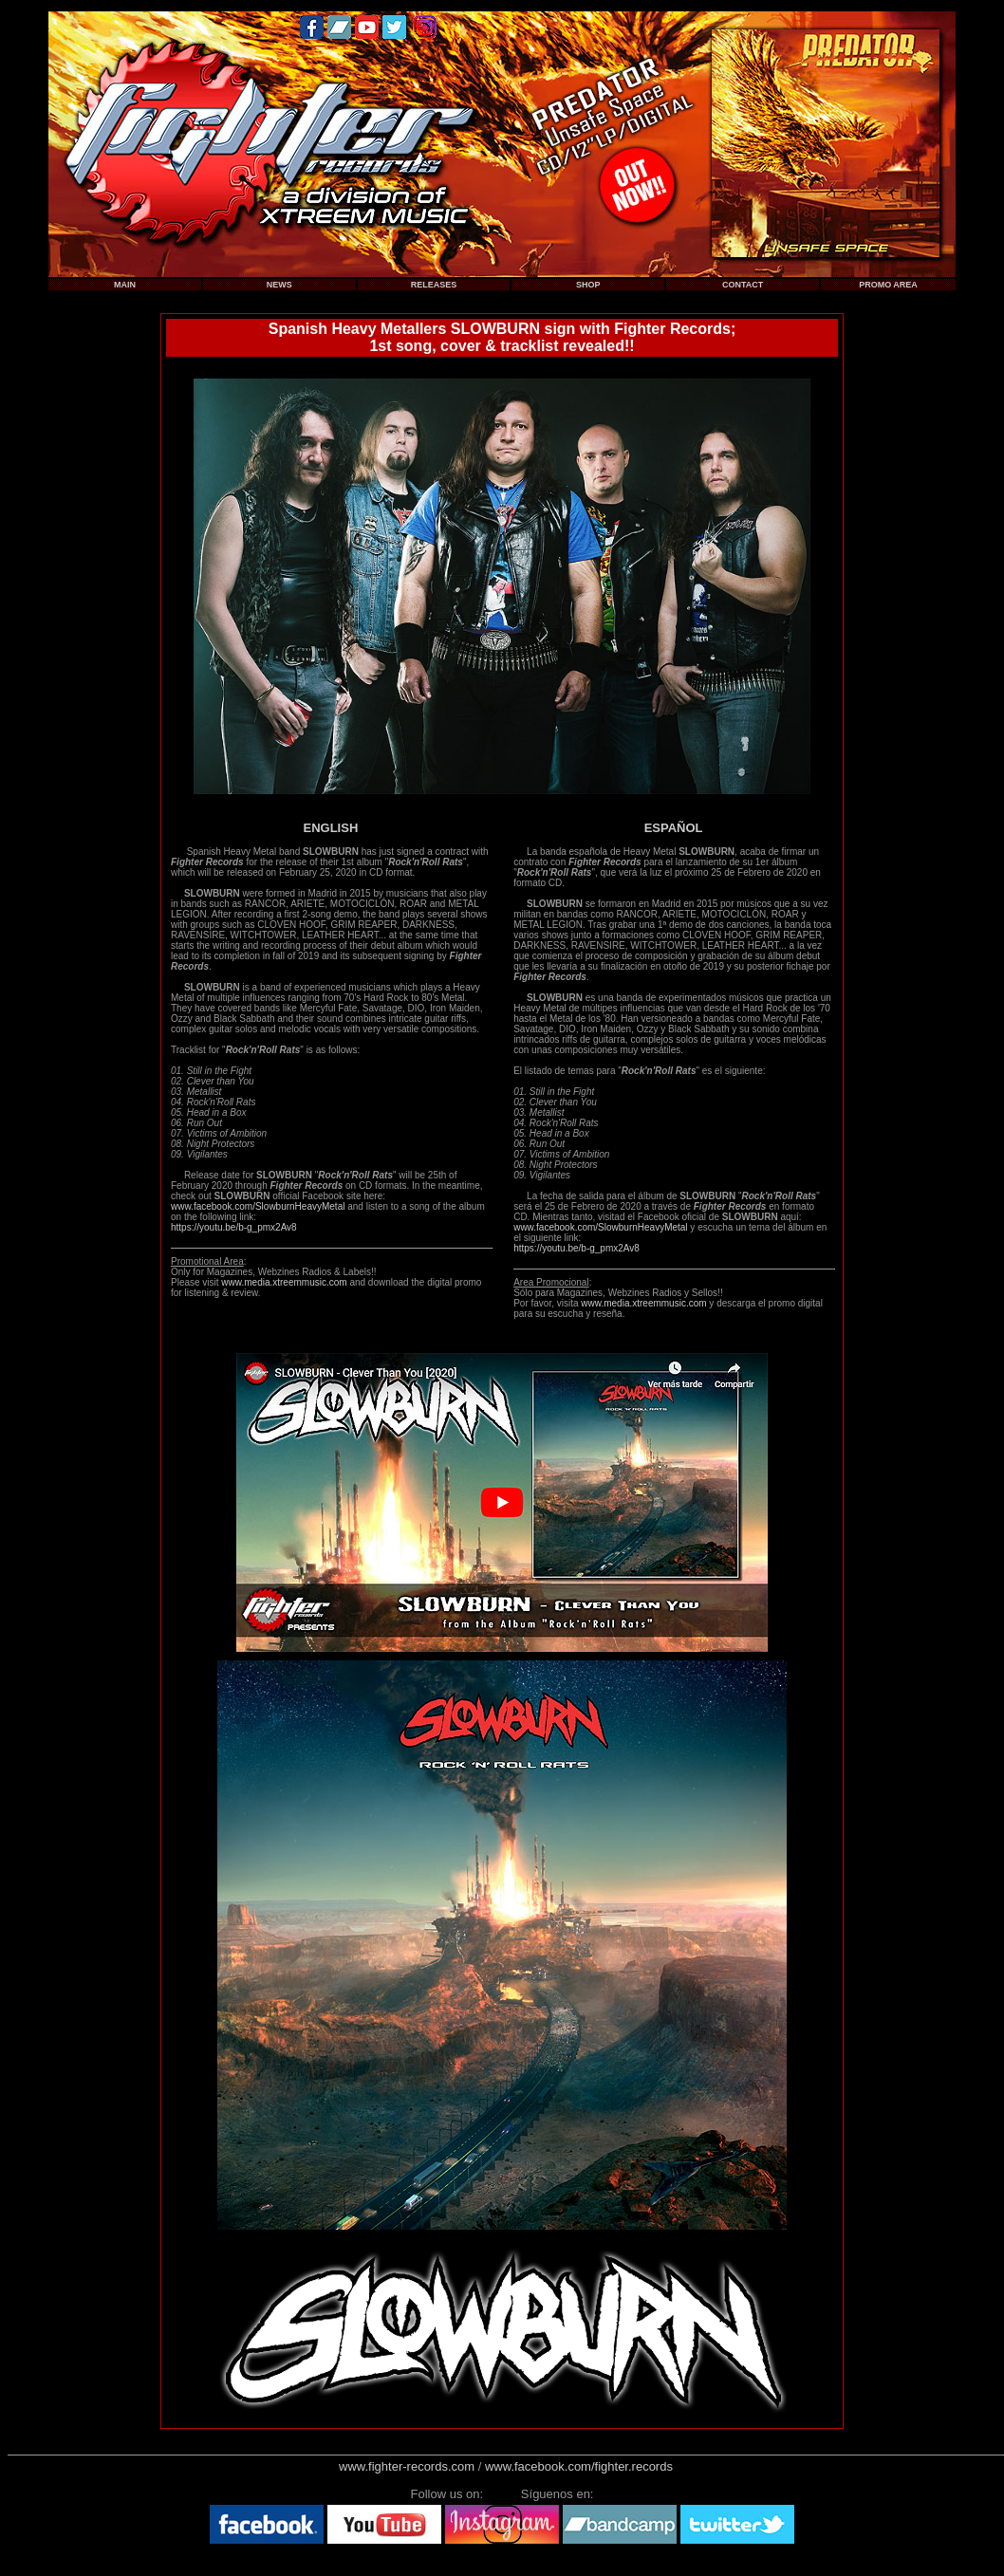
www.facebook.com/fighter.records (579, 2466)
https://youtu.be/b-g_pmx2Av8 (234, 1227)
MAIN (125, 284)
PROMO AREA (888, 284)
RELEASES (434, 284)
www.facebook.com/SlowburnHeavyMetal (257, 1206)
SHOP (588, 284)
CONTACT (742, 284)
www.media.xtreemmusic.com (283, 1282)
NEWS (279, 284)
